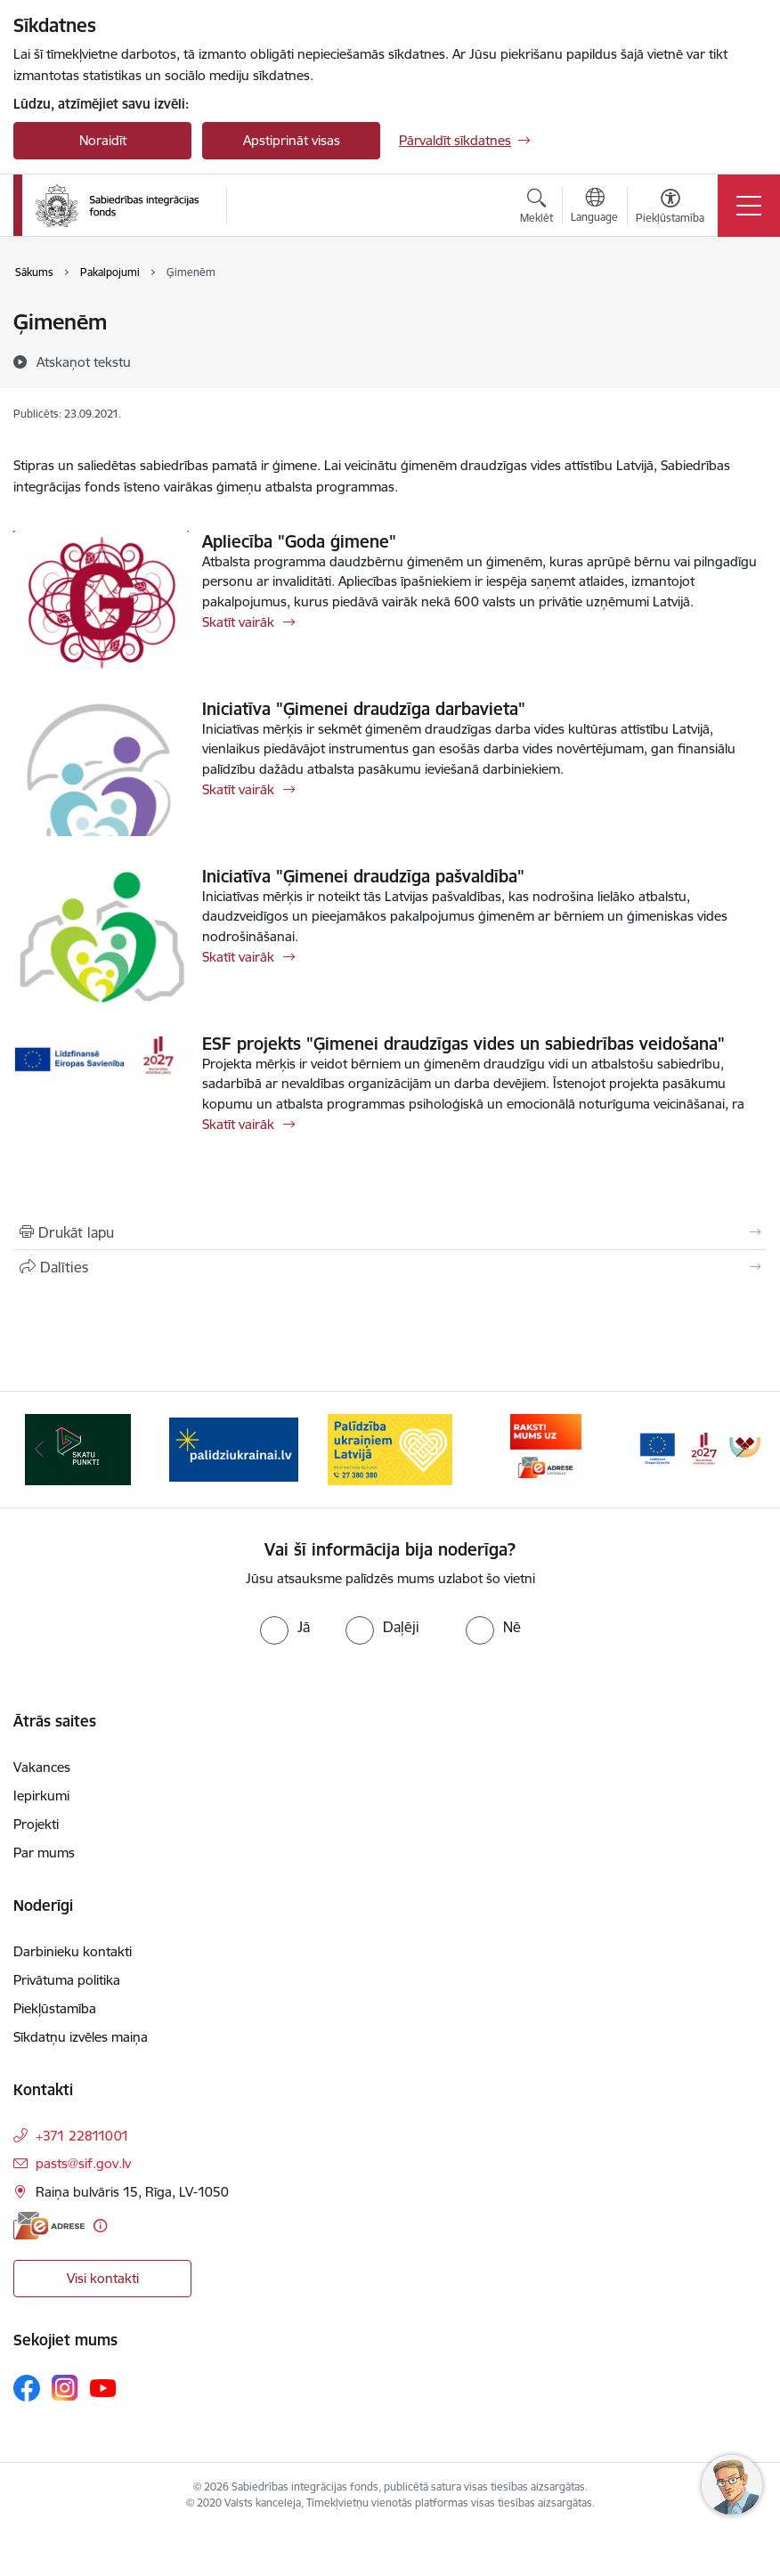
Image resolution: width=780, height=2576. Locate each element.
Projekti (36, 1824)
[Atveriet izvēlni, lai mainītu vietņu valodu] (594, 207)
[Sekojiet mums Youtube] (103, 2387)
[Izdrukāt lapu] (390, 1232)
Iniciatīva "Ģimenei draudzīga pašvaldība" (363, 876)
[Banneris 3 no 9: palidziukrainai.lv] (389, 1448)
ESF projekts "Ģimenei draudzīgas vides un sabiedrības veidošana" (463, 1043)
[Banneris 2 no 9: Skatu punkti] (234, 1448)
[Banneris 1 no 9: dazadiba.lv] (77, 1448)
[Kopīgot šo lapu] (390, 1267)
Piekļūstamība (54, 2008)
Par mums (44, 1852)
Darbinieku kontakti (72, 1951)
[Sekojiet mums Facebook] (26, 2388)
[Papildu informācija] (100, 2225)
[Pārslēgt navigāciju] (749, 206)
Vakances (41, 1767)
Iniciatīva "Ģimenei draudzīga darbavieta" (363, 708)
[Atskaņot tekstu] (84, 361)
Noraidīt (102, 140)
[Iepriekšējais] (39, 1450)
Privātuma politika (66, 1979)
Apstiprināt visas (291, 140)
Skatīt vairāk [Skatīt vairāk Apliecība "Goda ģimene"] (238, 622)
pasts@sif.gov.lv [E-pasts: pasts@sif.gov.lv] (83, 2163)
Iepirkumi (41, 1795)
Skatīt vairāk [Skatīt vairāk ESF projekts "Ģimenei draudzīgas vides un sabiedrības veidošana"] (238, 1124)
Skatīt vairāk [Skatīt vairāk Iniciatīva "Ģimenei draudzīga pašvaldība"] (238, 956)
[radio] (285, 1626)
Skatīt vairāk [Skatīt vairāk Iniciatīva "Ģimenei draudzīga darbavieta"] (238, 789)
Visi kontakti (103, 2278)
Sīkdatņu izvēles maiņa (80, 2036)
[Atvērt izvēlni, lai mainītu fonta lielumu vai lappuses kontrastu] (670, 208)
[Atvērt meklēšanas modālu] (536, 208)
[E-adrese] (49, 2225)
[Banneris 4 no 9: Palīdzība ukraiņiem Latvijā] (545, 1448)
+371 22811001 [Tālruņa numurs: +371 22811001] (82, 2135)
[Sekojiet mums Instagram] (65, 2388)
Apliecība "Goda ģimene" (299, 541)
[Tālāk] (741, 1450)
